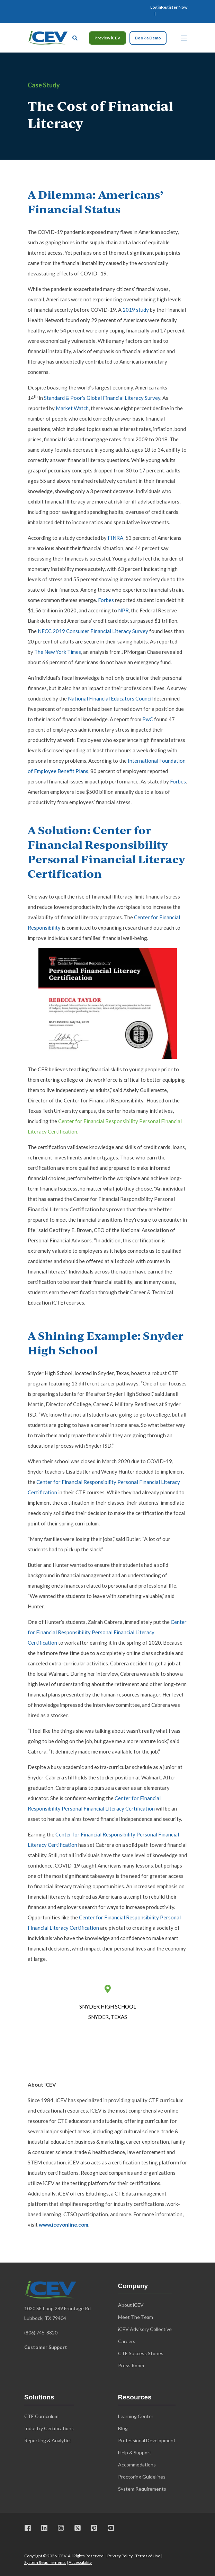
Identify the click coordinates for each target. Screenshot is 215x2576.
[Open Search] (75, 37)
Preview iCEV (107, 37)
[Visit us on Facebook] (30, 2528)
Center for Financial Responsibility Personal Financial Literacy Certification (107, 1632)
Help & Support (134, 2452)
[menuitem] (155, 7)
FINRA (115, 538)
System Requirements (45, 2562)
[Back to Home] (48, 37)
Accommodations (137, 2464)
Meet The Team (135, 2317)
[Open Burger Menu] (184, 38)
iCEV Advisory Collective (145, 2329)
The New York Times (57, 652)
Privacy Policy (120, 2555)
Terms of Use (147, 2555)
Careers (126, 2341)
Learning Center (135, 2416)
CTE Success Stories (140, 2353)
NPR (123, 610)
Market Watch (72, 408)
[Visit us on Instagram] (61, 2528)
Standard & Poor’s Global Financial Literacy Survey (102, 398)
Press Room (131, 2365)
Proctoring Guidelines (141, 2477)
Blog (123, 2428)
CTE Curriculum (41, 2416)
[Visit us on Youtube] (108, 2528)
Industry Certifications (49, 2428)
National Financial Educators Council (110, 698)
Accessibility (80, 2562)
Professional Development (147, 2440)
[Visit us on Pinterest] (94, 2528)
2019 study (136, 310)
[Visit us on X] (77, 2528)
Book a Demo (148, 37)
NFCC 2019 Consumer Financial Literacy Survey (93, 631)
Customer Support (45, 2347)
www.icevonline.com (63, 2224)
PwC (147, 719)
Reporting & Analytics (48, 2440)
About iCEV (131, 2305)
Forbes (106, 600)
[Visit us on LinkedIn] (44, 2528)
